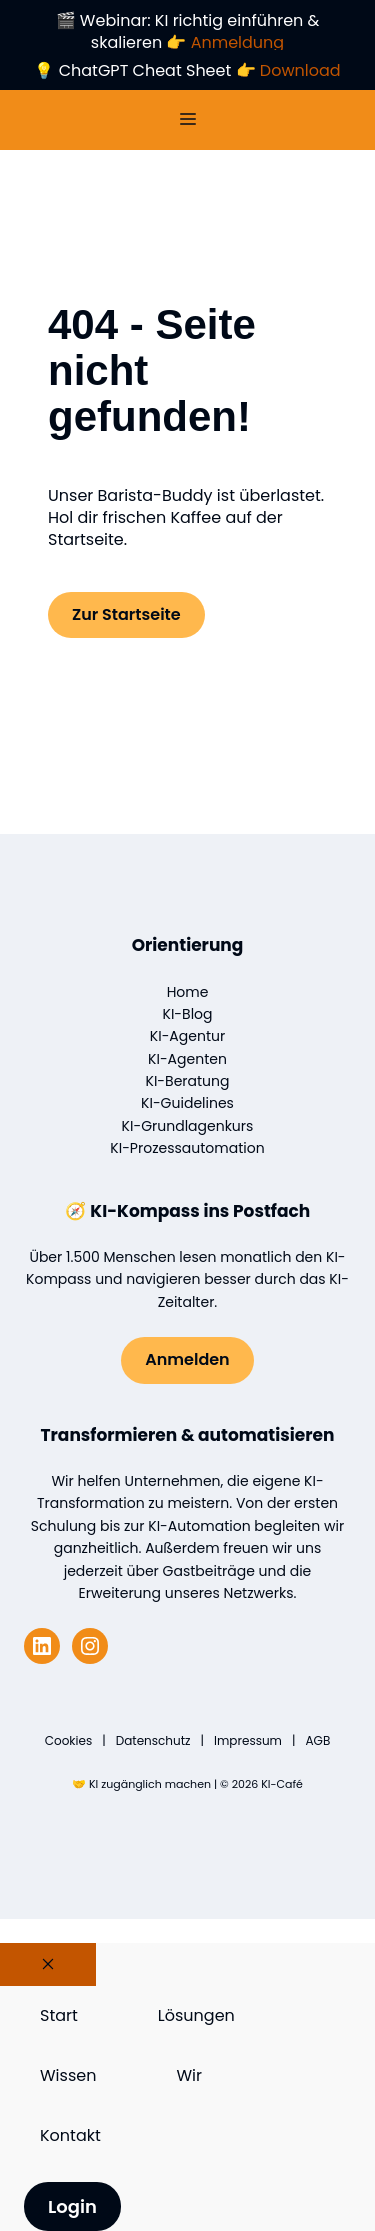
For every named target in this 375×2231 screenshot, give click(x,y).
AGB (317, 1740)
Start (59, 2015)
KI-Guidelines (187, 1103)
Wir (189, 2075)
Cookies (68, 1740)
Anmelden (187, 1359)
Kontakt (70, 2135)
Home (188, 992)
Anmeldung (237, 42)
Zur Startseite (126, 614)
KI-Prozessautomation (187, 1148)
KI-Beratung (188, 1081)
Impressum (248, 1740)
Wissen (68, 2075)
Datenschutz (153, 1740)
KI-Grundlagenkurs (188, 1126)
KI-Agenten (187, 1059)
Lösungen (196, 2015)
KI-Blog (188, 1014)
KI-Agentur (187, 1036)
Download (300, 70)
